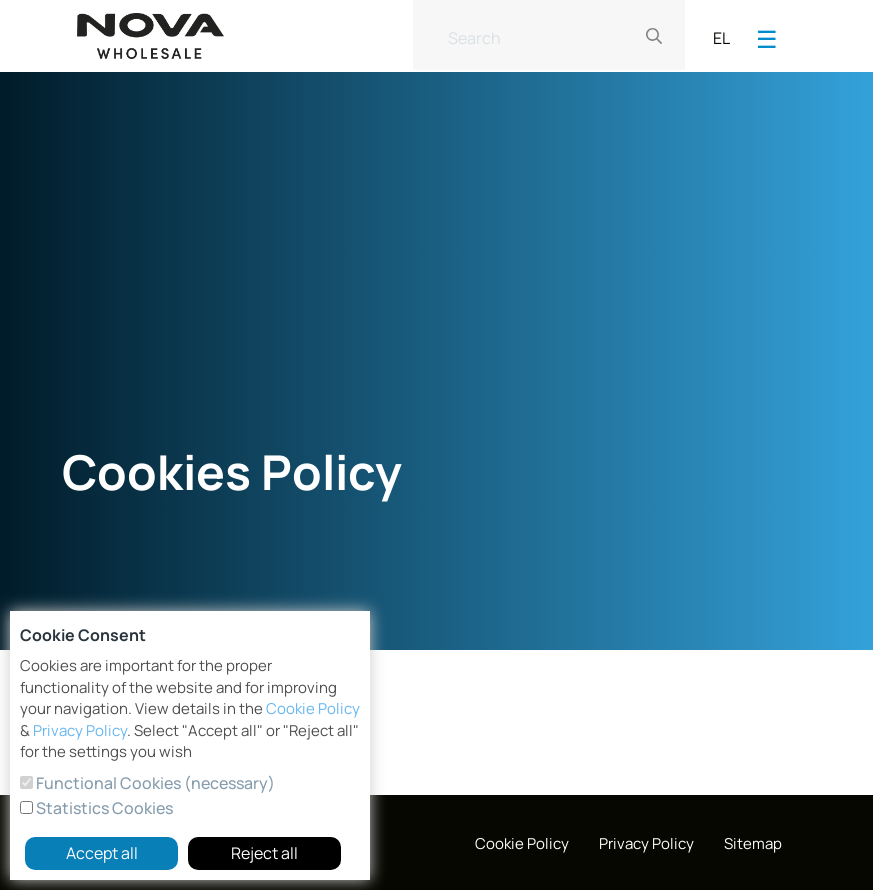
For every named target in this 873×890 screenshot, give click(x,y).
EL (721, 38)
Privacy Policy (80, 730)
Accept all (102, 853)
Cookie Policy (313, 708)
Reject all (264, 853)
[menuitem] (522, 844)
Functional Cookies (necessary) (154, 783)
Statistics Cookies (103, 808)
